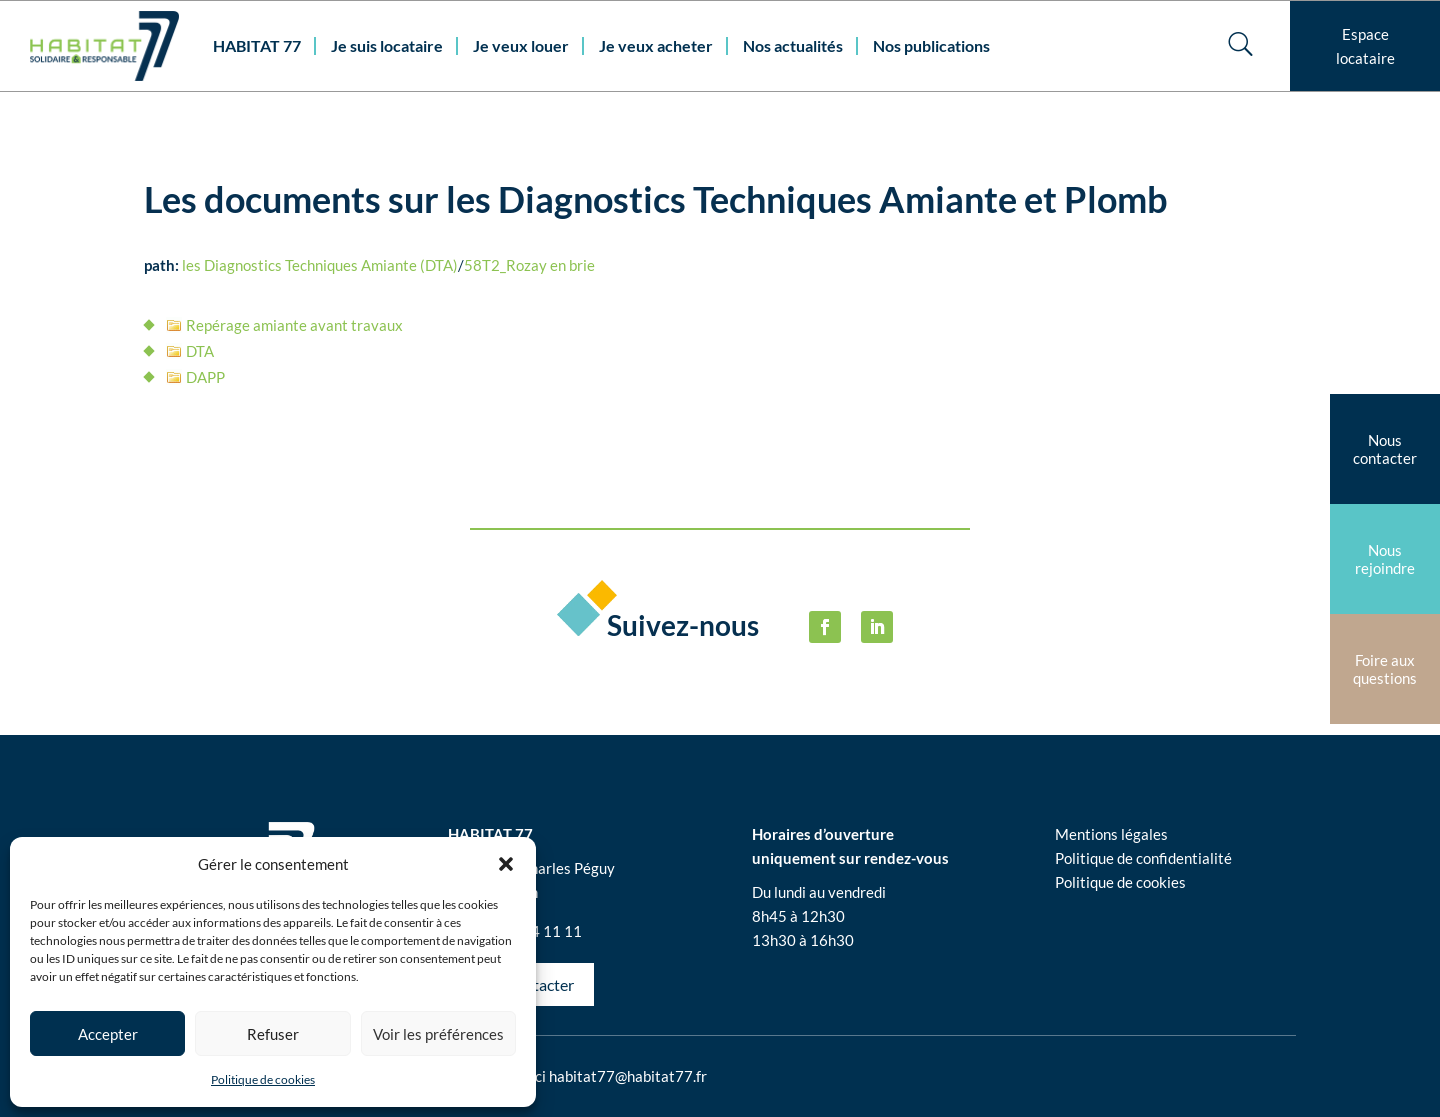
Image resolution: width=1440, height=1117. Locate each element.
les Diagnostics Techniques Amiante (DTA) (320, 265)
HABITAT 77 (257, 45)
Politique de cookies (263, 1079)
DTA (200, 351)
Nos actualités (793, 45)
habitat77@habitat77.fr (628, 1076)
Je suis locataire (387, 45)
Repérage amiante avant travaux (294, 325)
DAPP (205, 377)
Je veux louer (521, 45)
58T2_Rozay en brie (529, 265)
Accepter (108, 1034)
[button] (506, 864)
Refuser (273, 1034)
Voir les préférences (438, 1034)
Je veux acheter (656, 45)
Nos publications (931, 45)
